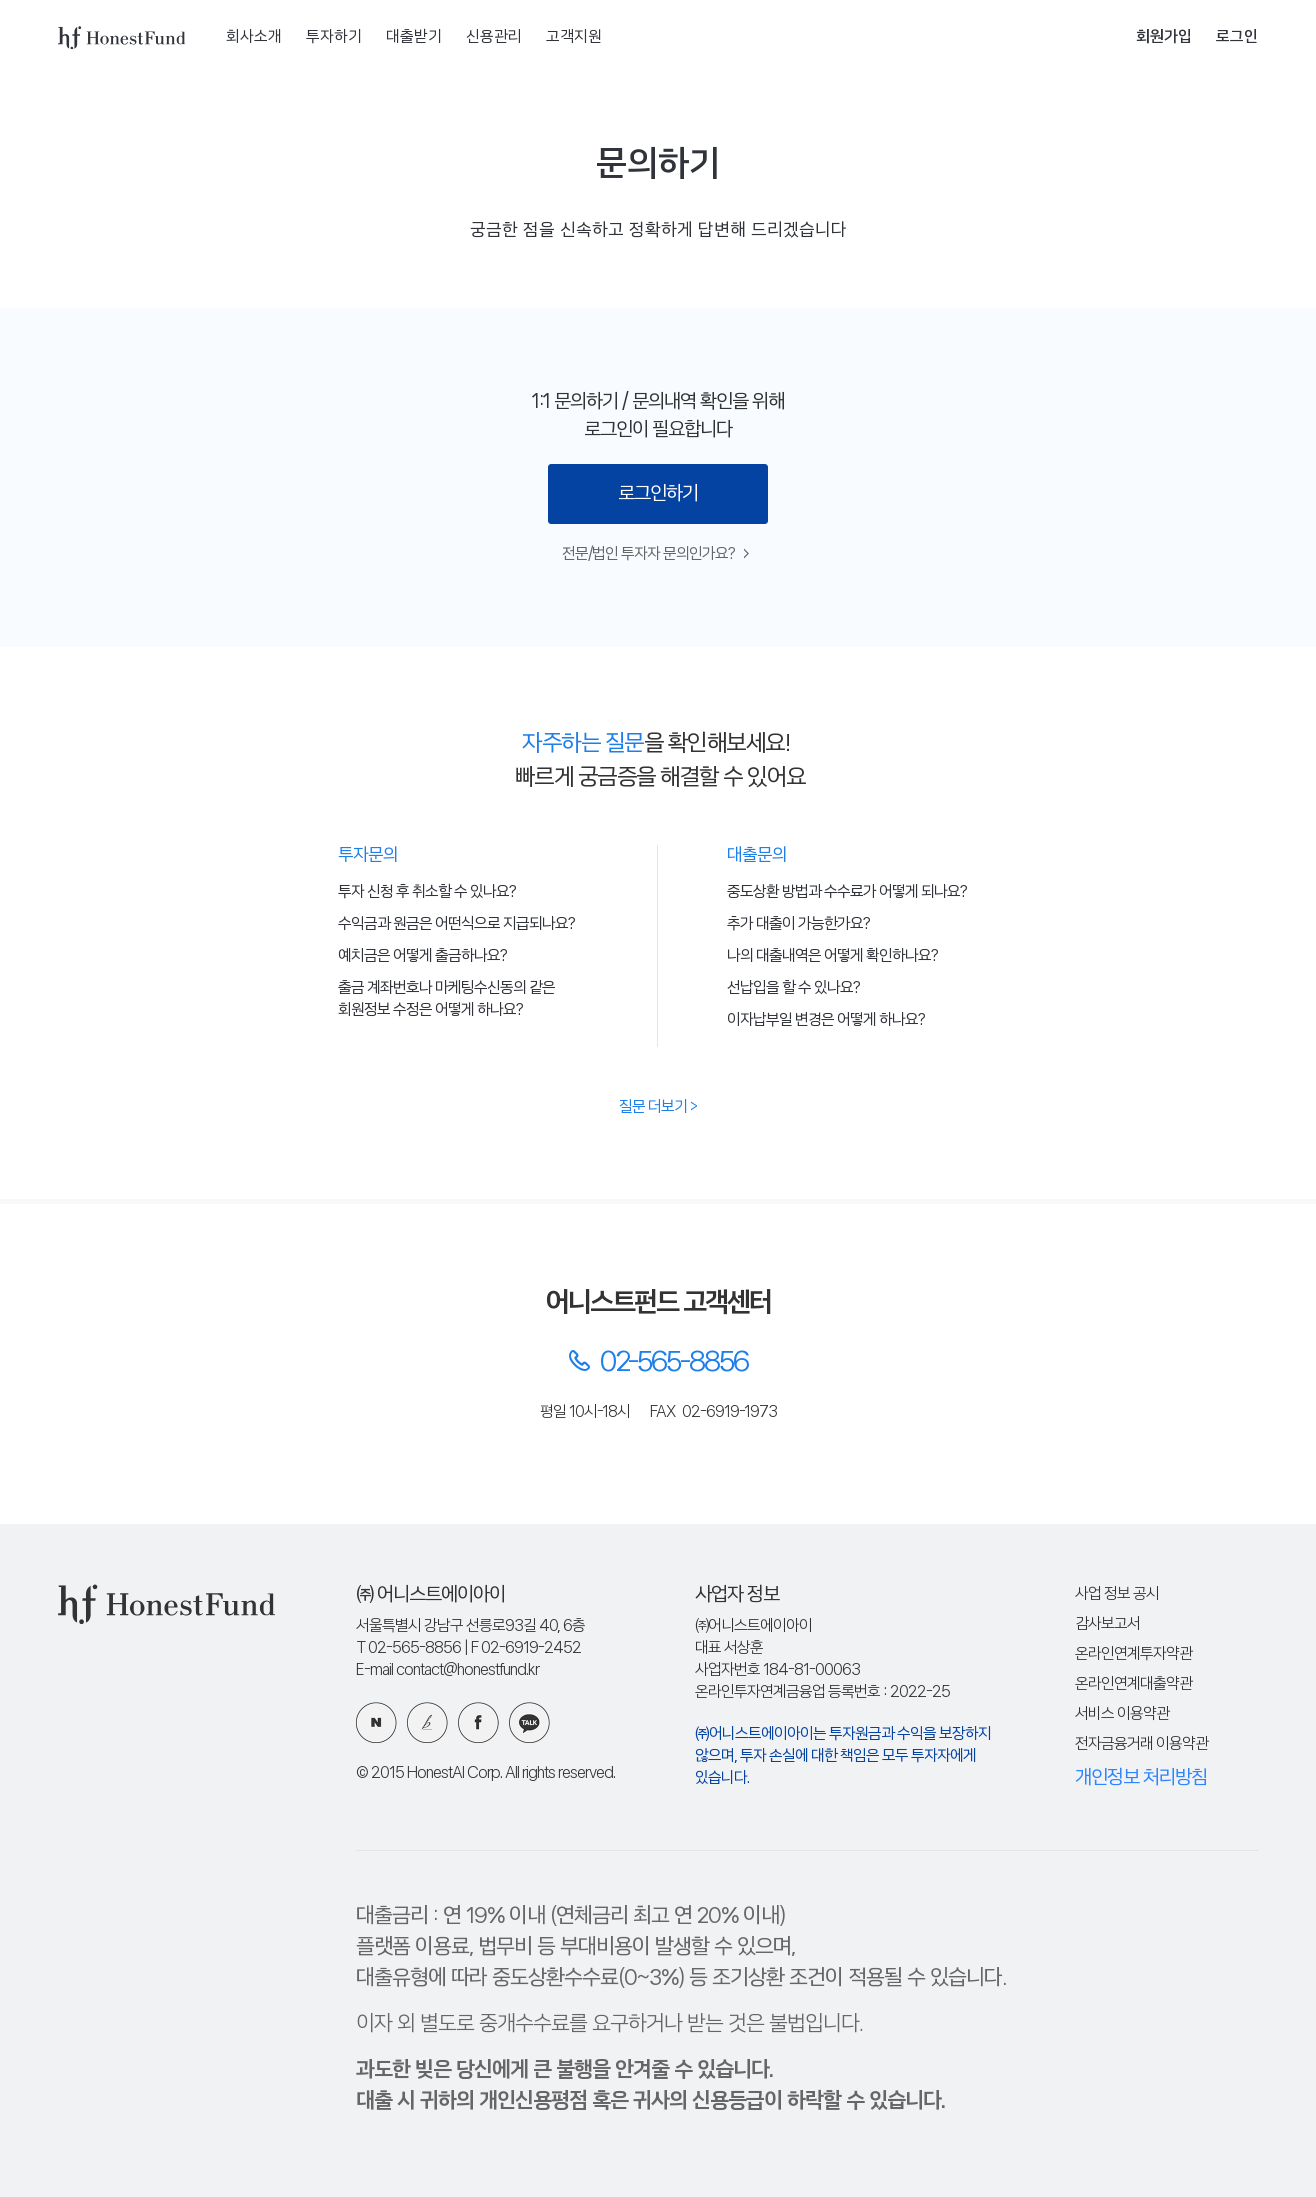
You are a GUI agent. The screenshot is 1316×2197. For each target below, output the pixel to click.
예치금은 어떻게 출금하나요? (422, 956)
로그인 (1237, 37)
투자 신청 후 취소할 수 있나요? (427, 892)
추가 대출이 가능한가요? (798, 924)
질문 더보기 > (658, 1107)
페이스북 (478, 1722)
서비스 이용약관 (1122, 1714)
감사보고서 (1107, 1624)
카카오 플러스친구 (529, 1722)
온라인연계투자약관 (1133, 1654)
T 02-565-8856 (408, 1648)
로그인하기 (658, 494)
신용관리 (494, 37)
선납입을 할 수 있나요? (793, 988)
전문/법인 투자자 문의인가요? (655, 554)
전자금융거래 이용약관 (1141, 1744)
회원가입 (1164, 37)
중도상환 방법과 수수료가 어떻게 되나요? (847, 892)
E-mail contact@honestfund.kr (447, 1670)
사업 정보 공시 (1117, 1594)
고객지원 (574, 37)
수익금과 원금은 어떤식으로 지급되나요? (456, 924)
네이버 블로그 (376, 1722)
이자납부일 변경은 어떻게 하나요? (826, 1020)
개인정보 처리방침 (1141, 1778)
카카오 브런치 (427, 1722)
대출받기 (414, 37)
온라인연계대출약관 (1133, 1684)
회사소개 (254, 37)
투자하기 (334, 37)
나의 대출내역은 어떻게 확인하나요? (832, 956)
